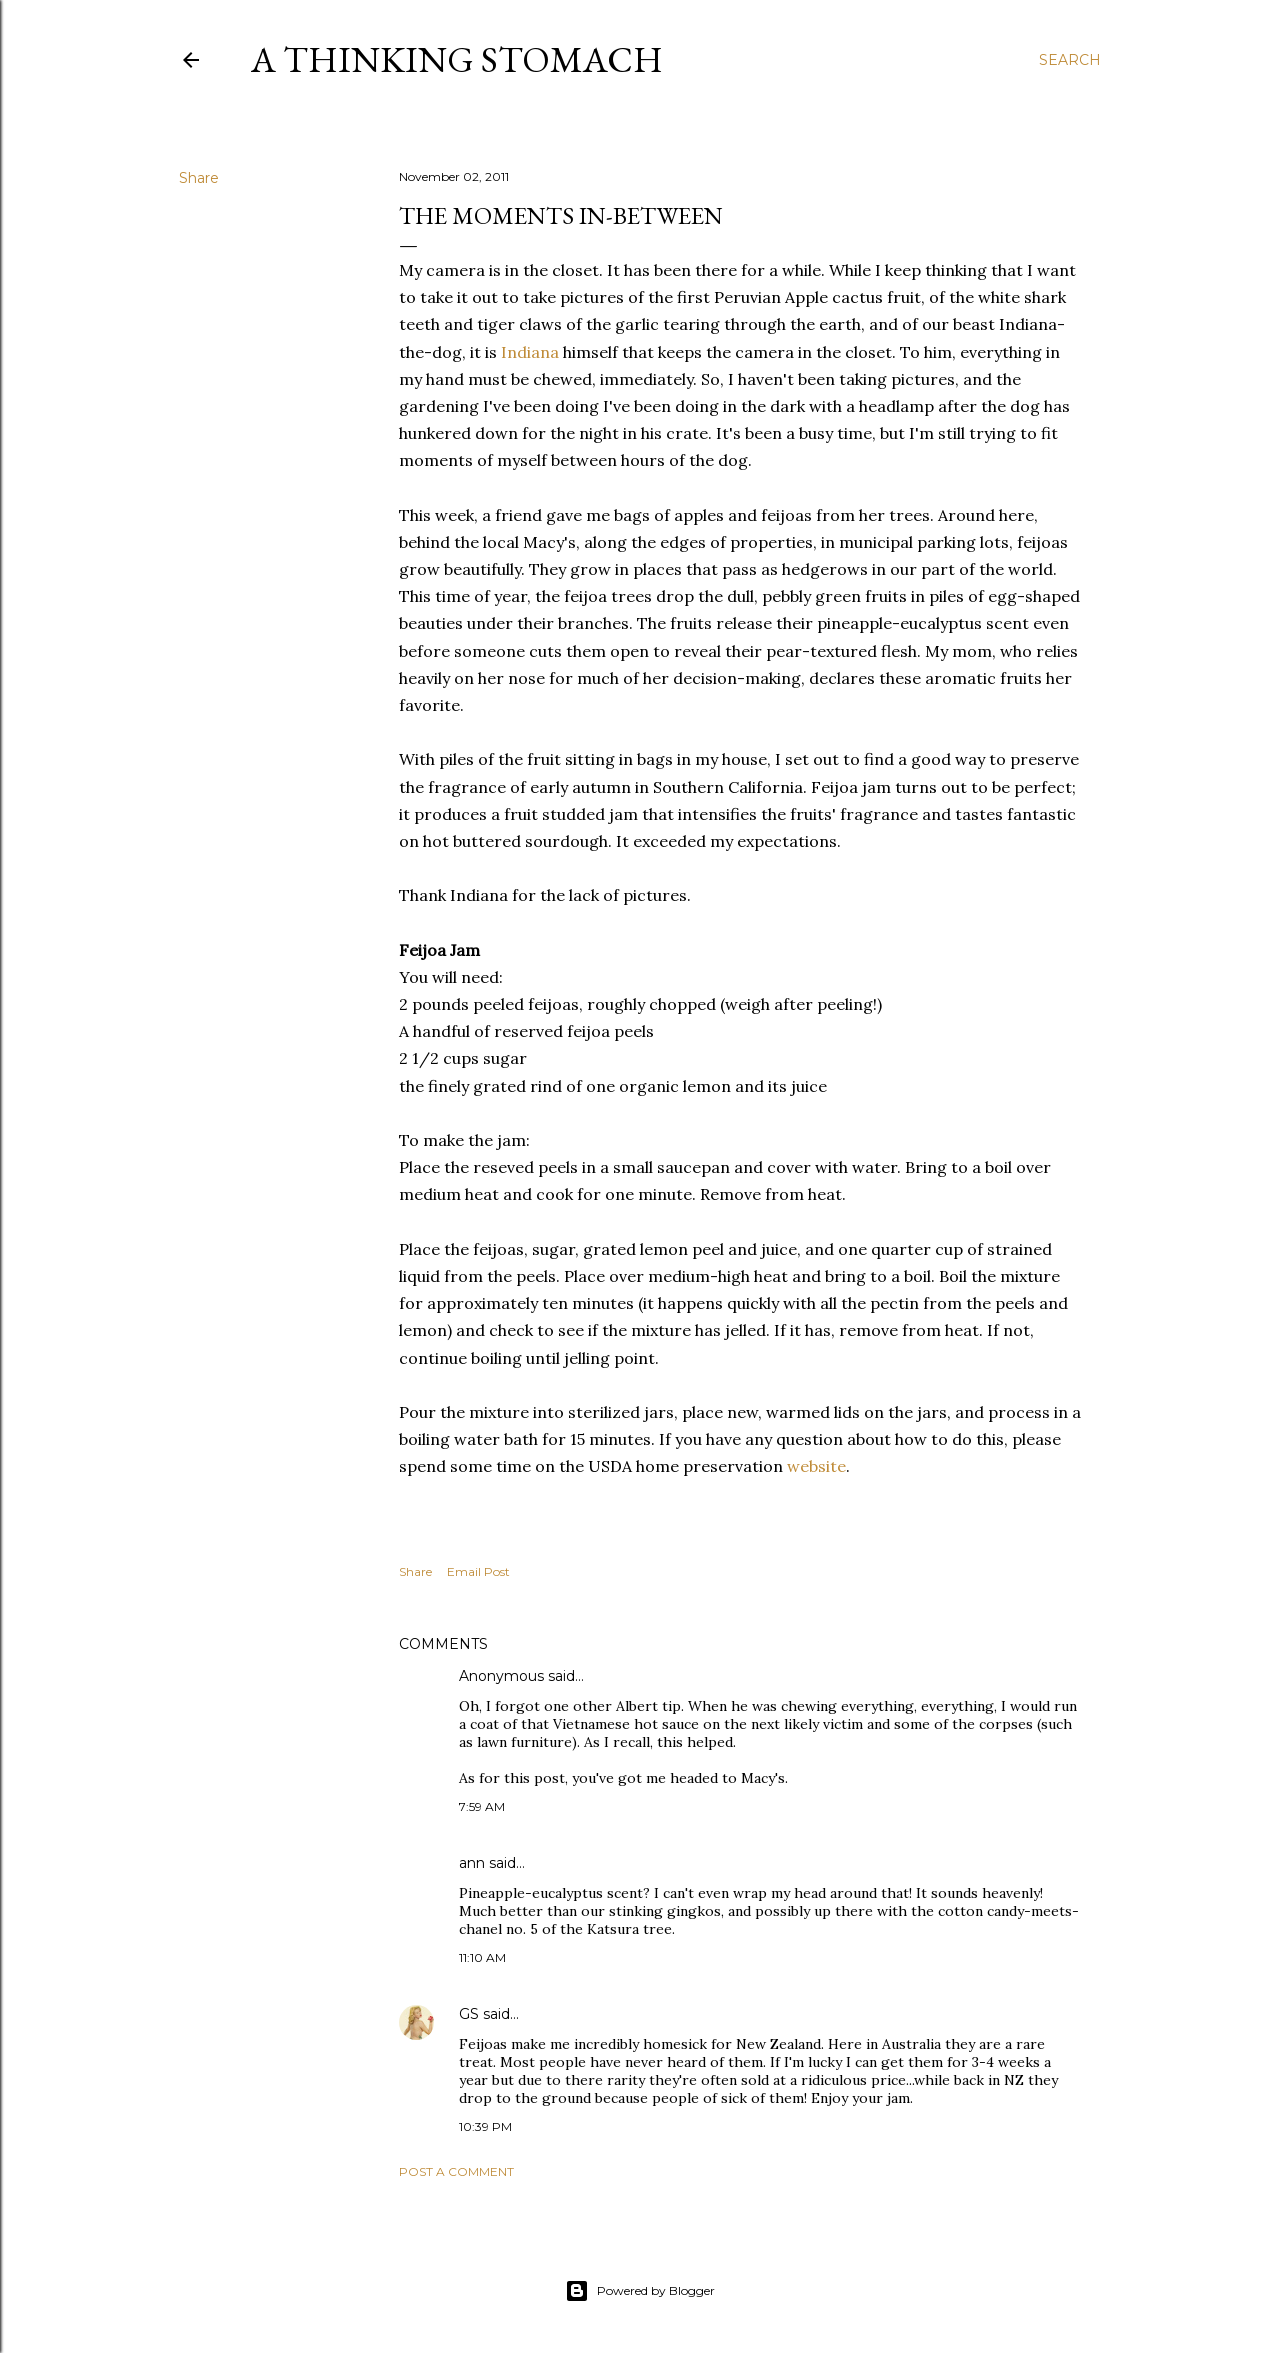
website (816, 1466)
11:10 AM (482, 1957)
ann (472, 1863)
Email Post (478, 1571)
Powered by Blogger (640, 2291)
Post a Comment (456, 2171)
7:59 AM (482, 1806)
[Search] (1070, 60)
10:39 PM (485, 2126)
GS (469, 2014)
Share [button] (199, 178)
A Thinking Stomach (457, 59)
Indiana (530, 352)
